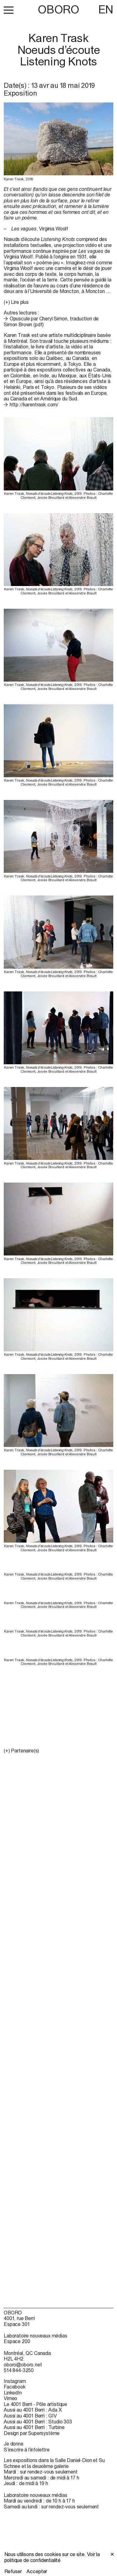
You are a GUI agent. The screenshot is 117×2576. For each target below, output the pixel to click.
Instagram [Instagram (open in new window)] (15, 2381)
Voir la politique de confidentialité (52, 2557)
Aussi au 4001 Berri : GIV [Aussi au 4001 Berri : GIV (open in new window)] (30, 2415)
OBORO (58, 9)
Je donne (13, 2443)
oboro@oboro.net (23, 2364)
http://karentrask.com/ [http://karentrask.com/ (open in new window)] (34, 404)
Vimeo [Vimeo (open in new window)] (10, 2398)
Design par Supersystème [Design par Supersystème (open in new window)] (32, 2433)
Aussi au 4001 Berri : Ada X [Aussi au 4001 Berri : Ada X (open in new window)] (33, 2410)
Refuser (13, 2571)
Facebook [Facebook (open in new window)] (15, 2386)
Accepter (37, 2571)
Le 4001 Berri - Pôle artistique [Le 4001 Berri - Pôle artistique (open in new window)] (35, 2404)
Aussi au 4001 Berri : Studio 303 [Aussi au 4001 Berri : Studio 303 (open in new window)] (38, 2421)
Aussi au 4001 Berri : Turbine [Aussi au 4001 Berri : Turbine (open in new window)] (34, 2427)
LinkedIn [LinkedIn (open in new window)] (13, 2392)
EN (105, 9)
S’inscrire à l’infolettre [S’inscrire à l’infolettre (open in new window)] (27, 2449)
